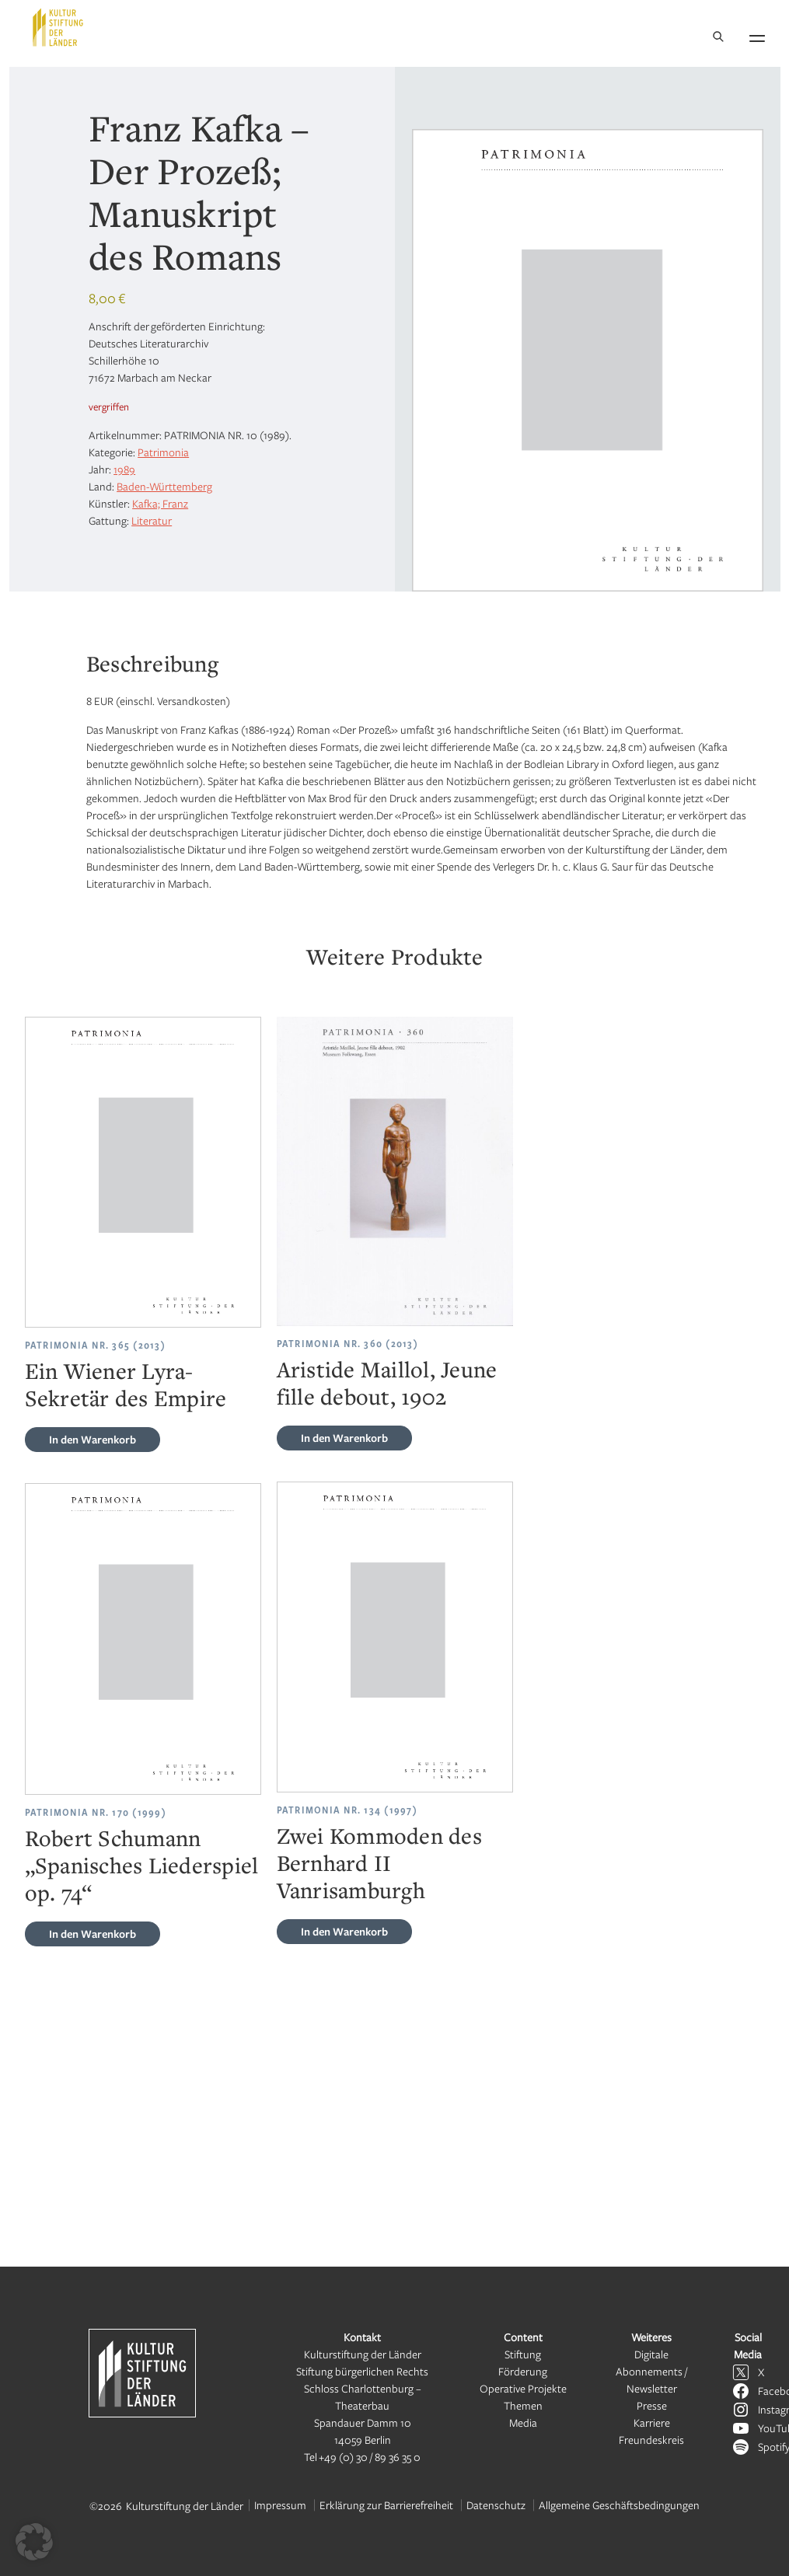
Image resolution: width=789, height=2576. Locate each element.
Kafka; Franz (160, 503)
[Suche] (718, 37)
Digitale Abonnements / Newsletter (651, 2371)
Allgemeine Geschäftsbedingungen (619, 2504)
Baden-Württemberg (164, 486)
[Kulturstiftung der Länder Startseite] (58, 27)
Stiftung (522, 2354)
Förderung (522, 2371)
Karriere (652, 2422)
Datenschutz (495, 2504)
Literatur (151, 520)
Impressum (280, 2504)
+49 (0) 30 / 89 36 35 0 (370, 2456)
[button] (34, 2542)
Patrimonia (163, 452)
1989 (124, 469)
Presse (652, 2405)
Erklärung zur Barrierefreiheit (386, 2504)
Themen (523, 2405)
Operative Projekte (523, 2388)
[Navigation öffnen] (757, 36)
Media (523, 2422)
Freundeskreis (651, 2439)
